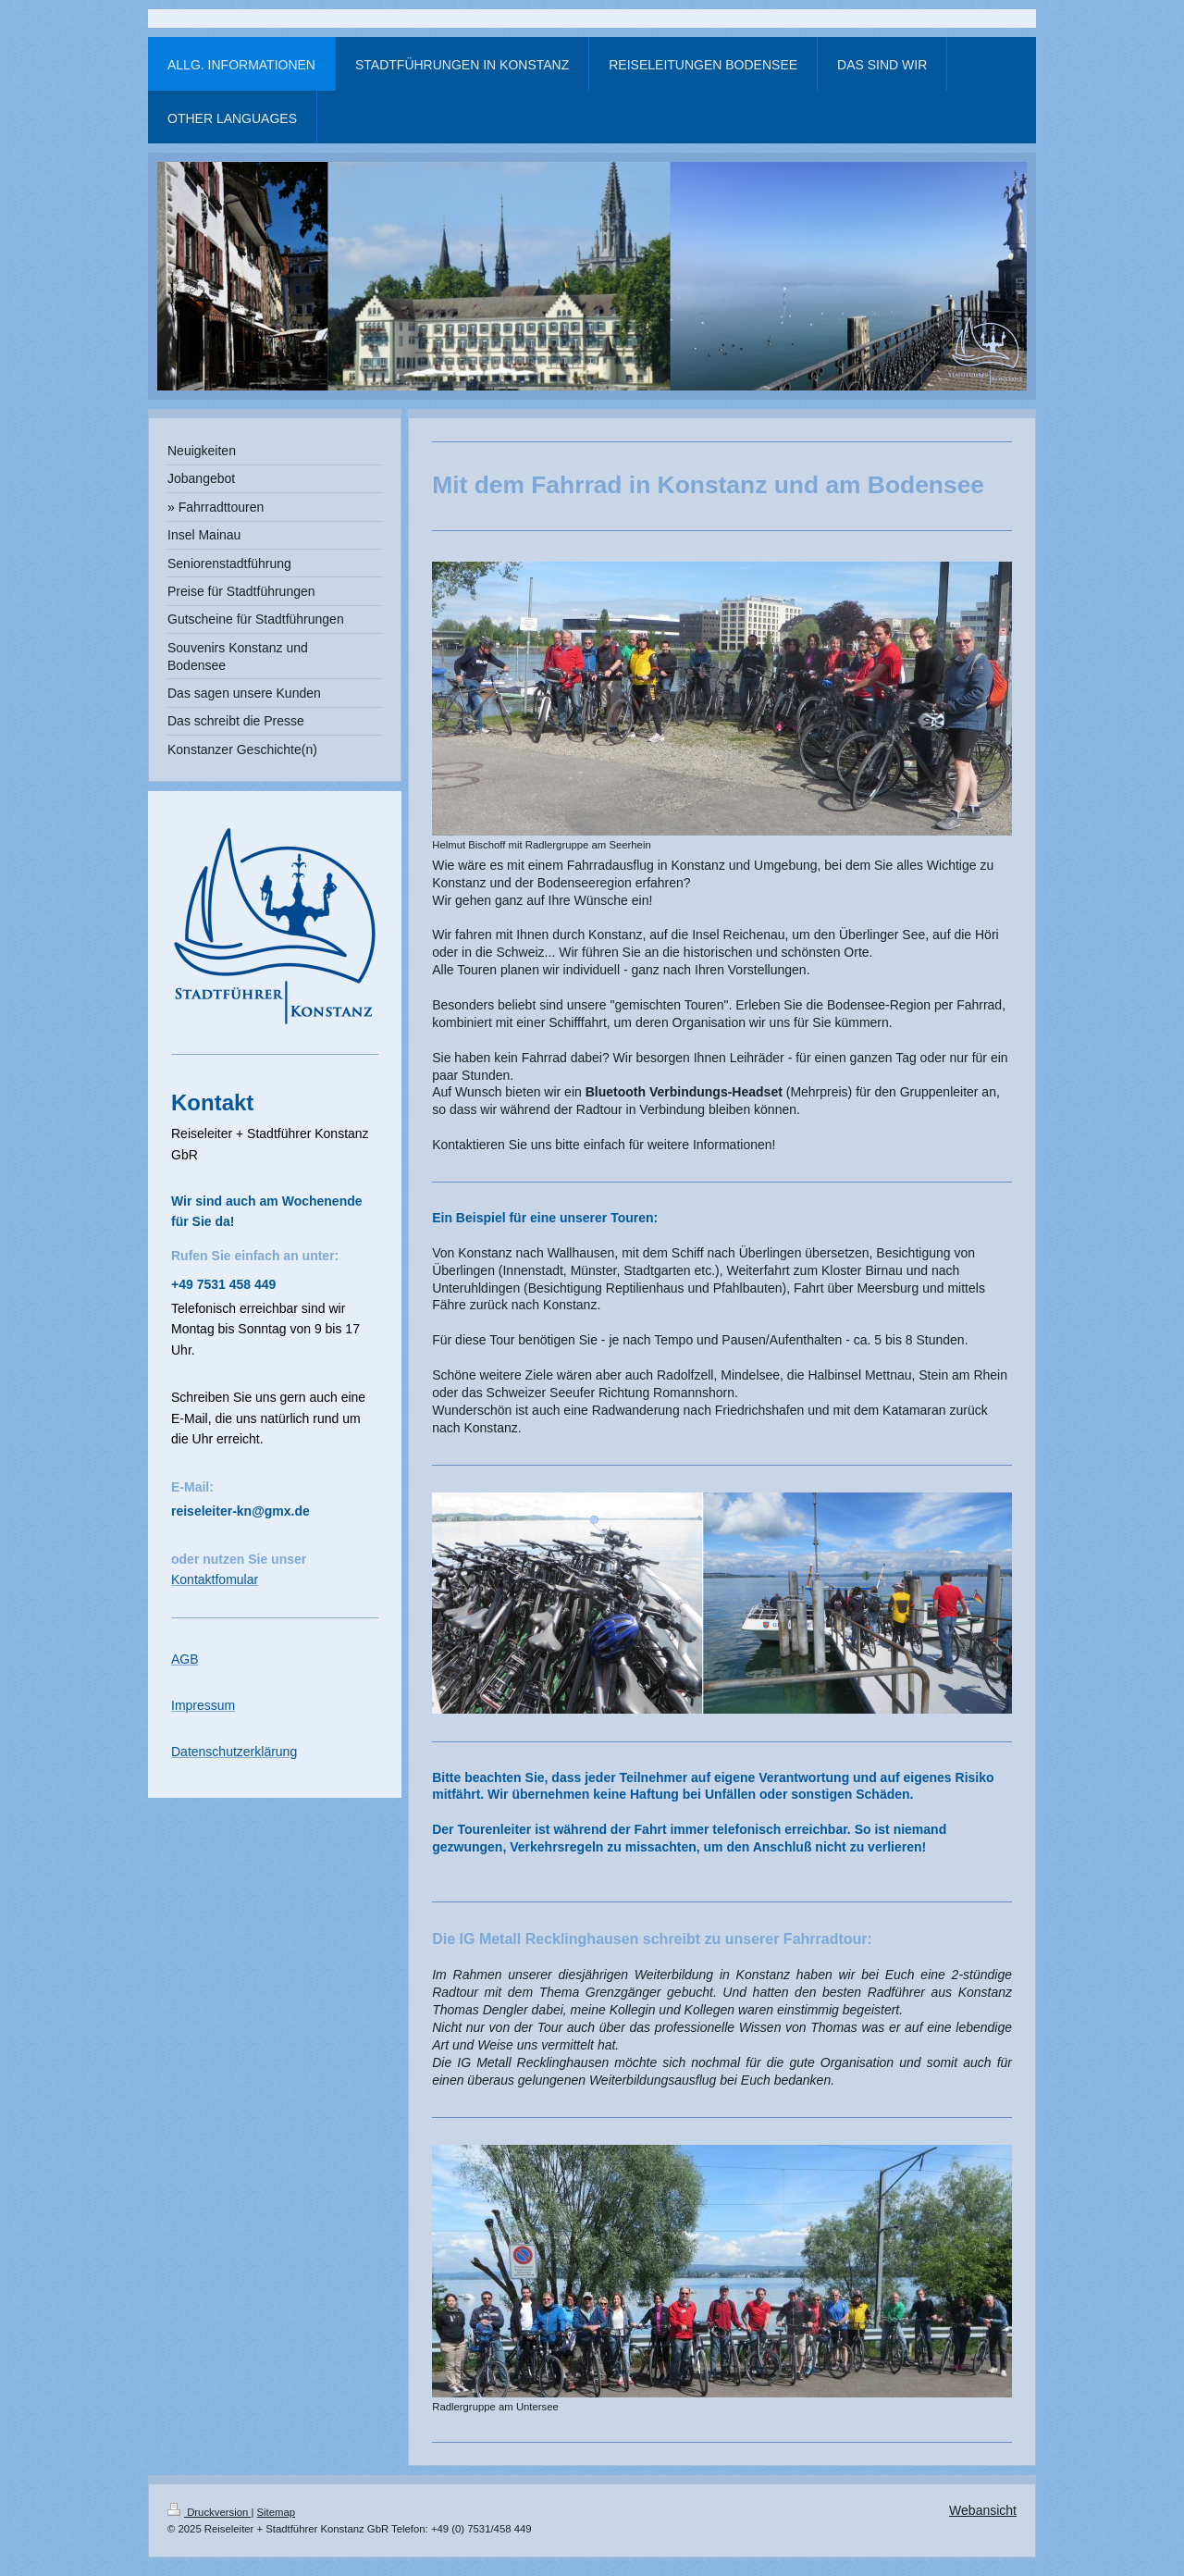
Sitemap (276, 2512)
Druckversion (209, 2512)
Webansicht (983, 2510)
